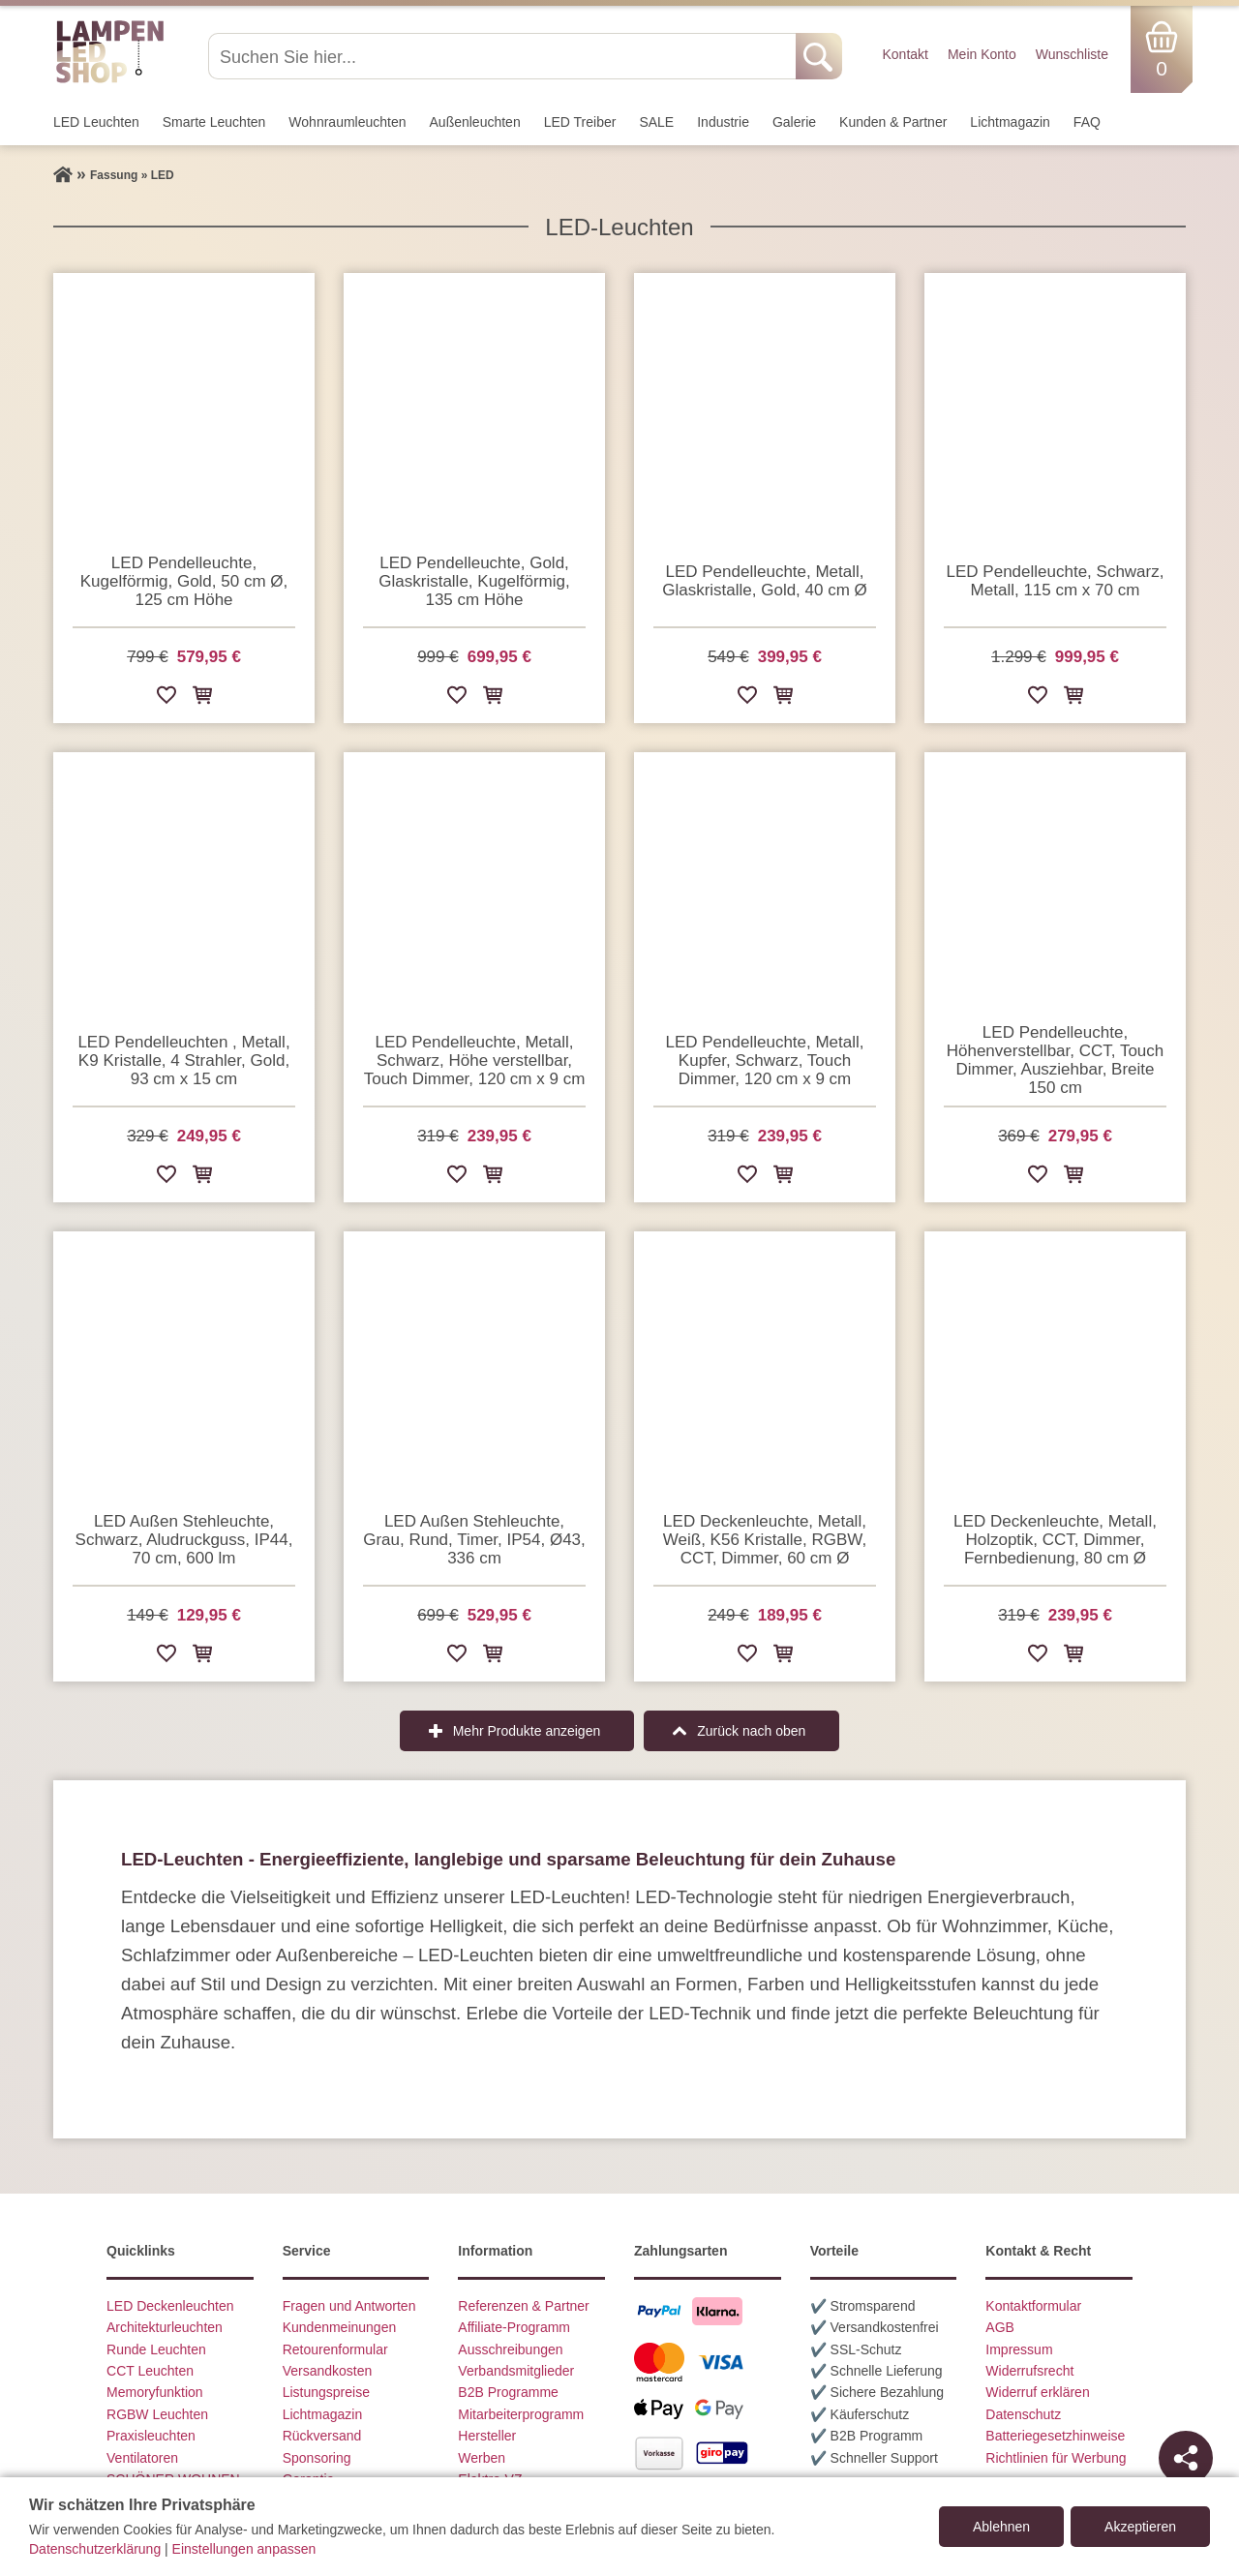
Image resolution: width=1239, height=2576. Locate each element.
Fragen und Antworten (349, 2306)
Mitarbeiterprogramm (521, 2414)
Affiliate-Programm (514, 2327)
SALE (656, 122)
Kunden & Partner (893, 122)
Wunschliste (1072, 54)
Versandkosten (328, 2371)
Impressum (1018, 2349)
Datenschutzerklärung (95, 2549)
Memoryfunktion (154, 2392)
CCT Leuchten (150, 2371)
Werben (481, 2458)
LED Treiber (580, 122)
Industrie (723, 122)
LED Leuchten (96, 122)
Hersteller (487, 2435)
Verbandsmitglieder (516, 2371)
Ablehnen (1001, 2526)
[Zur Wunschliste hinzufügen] (166, 698)
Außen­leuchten (475, 122)
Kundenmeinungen (340, 2327)
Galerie (794, 122)
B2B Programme (508, 2392)
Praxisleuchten (151, 2435)
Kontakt (904, 54)
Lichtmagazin (1010, 122)
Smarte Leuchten (214, 122)
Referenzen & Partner (523, 2306)
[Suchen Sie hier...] (504, 56)
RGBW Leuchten (157, 2414)
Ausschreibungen (510, 2349)
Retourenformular (335, 2349)
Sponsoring (317, 2458)
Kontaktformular (1033, 2306)
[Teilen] (1186, 2458)
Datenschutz (1023, 2414)
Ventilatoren (142, 2458)
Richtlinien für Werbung (1055, 2458)
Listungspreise (326, 2392)
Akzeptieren (1140, 2526)
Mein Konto (982, 54)
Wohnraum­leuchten (347, 122)
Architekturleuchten (164, 2327)
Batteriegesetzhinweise (1055, 2435)
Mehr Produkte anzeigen (527, 1731)
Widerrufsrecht (1029, 2371)
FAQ (1087, 122)
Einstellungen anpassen (244, 2549)
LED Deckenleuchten (170, 2306)
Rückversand (322, 2435)
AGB (999, 2327)
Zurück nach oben (751, 1731)
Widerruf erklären (1037, 2392)
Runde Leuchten (156, 2349)
